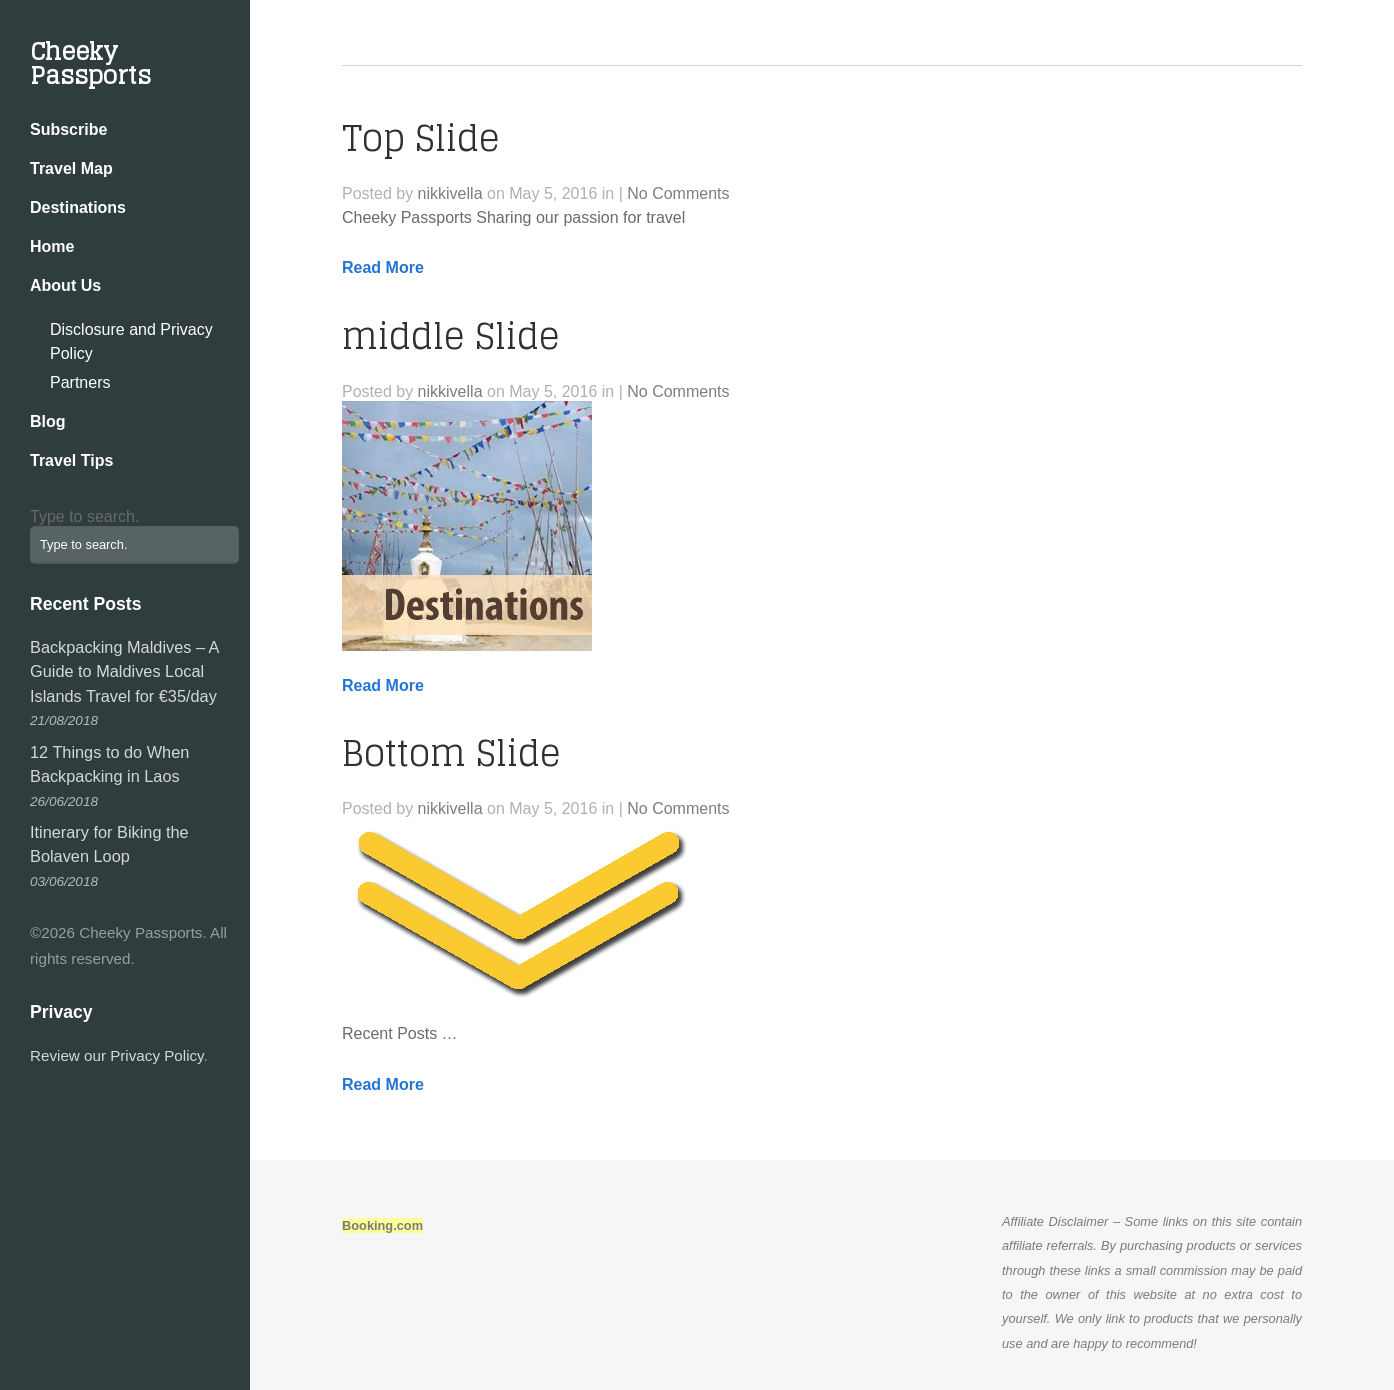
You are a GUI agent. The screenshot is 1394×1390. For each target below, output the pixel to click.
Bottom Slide (451, 753)
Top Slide (421, 138)
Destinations (78, 207)
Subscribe (68, 129)
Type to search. (84, 516)
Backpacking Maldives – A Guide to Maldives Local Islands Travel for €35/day (124, 671)
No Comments (678, 193)
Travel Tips (71, 460)
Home (52, 246)
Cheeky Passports (90, 63)
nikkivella (450, 193)
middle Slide (451, 336)
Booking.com (382, 1225)
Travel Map (71, 168)
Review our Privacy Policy (117, 1055)
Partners (80, 382)
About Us (65, 285)
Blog (48, 421)
